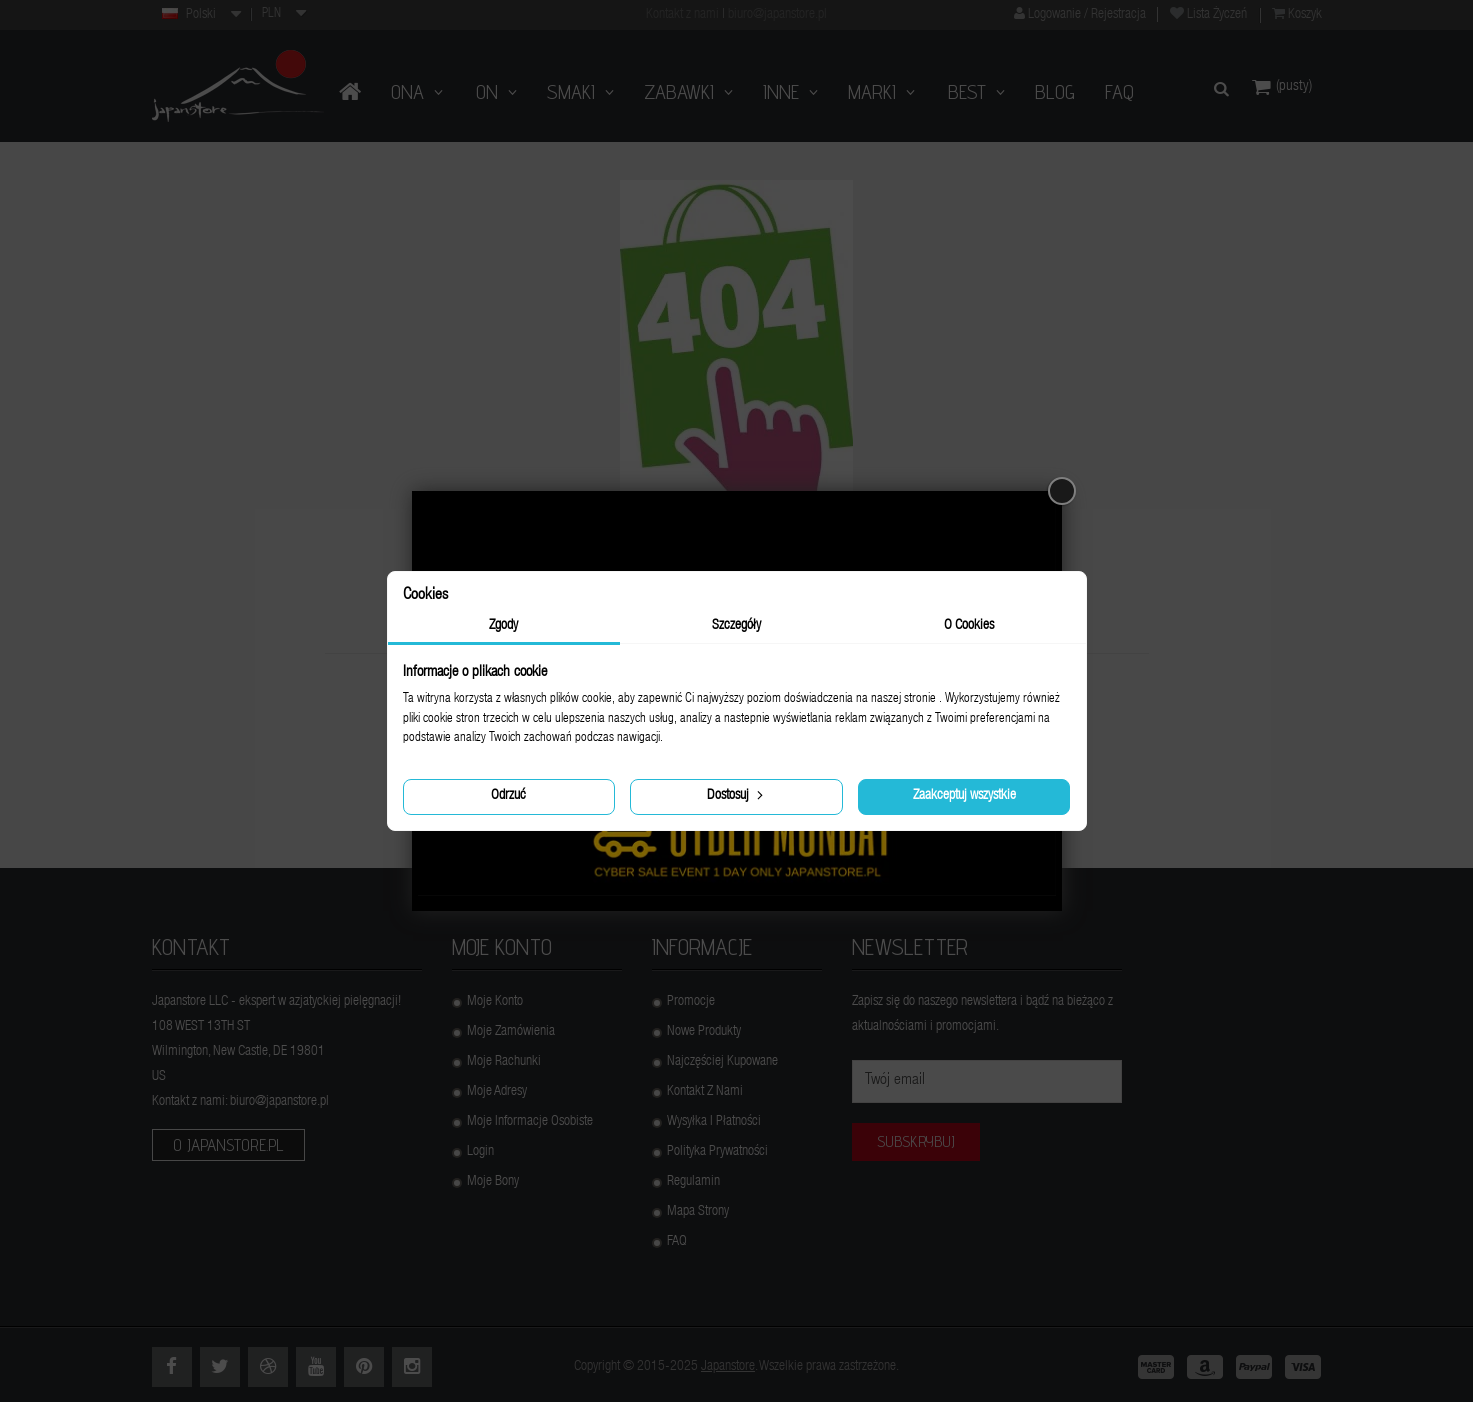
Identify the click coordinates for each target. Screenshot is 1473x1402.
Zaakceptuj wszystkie (964, 796)
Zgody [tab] (503, 626)
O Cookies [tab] (969, 626)
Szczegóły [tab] (736, 626)
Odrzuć (508, 796)
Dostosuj (737, 795)
